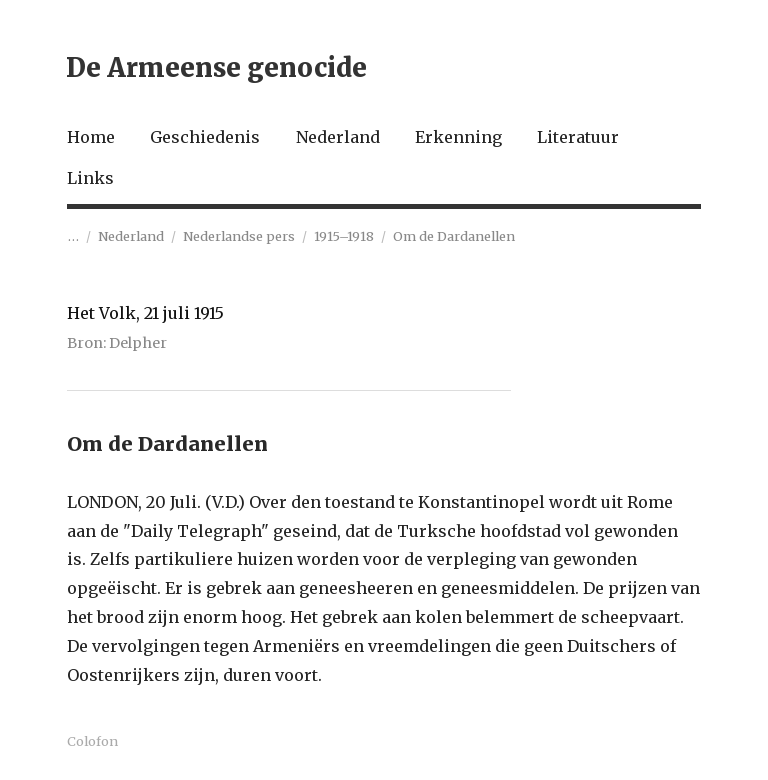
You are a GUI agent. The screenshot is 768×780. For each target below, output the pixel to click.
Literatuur (578, 137)
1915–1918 (344, 236)
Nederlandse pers (239, 236)
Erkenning (458, 137)
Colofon (92, 741)
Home (91, 137)
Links (90, 178)
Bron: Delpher (117, 343)
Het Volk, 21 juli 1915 (145, 313)
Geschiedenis (205, 137)
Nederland (338, 137)
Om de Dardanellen (454, 236)
